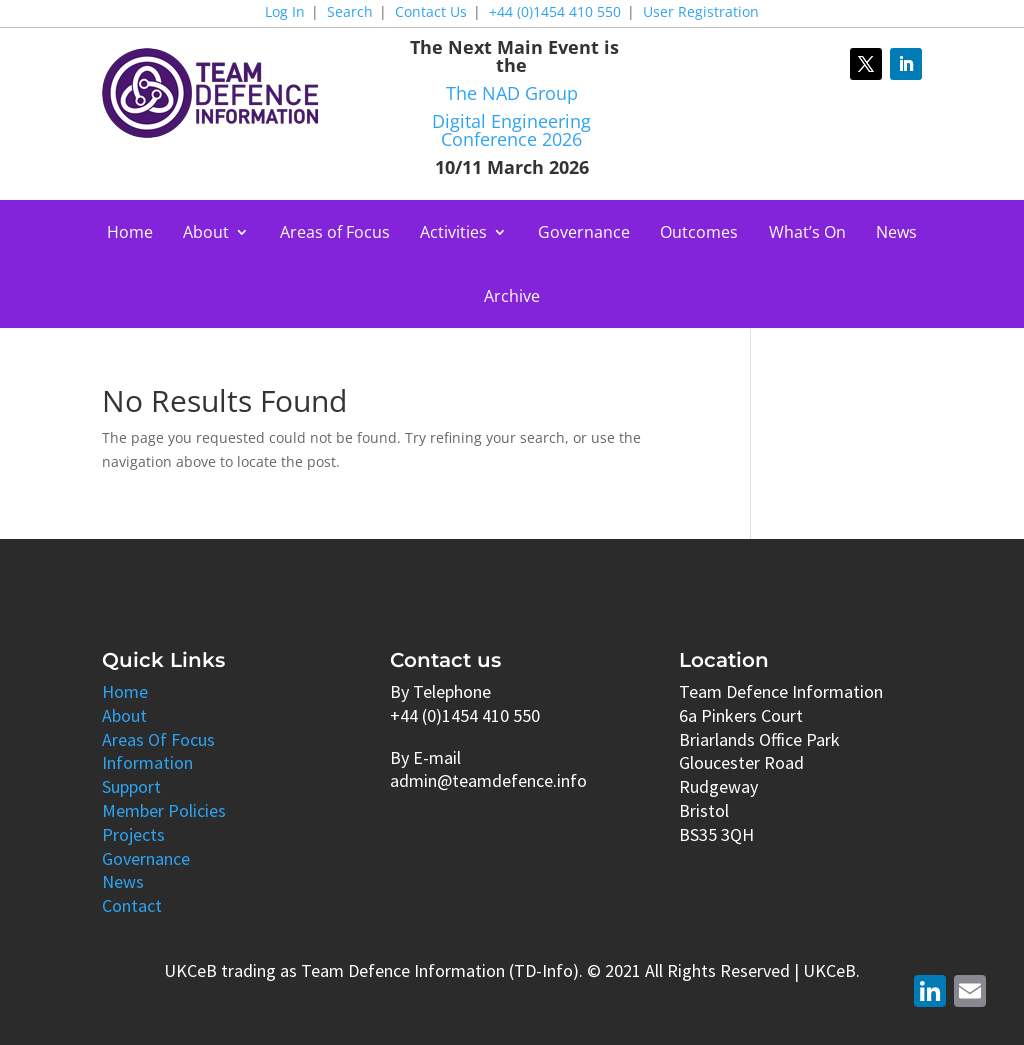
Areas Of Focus (158, 739)
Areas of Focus (335, 234)
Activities (453, 234)
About (206, 234)
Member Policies (164, 810)
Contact (132, 905)
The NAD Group (512, 93)
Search (350, 13)
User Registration (701, 13)
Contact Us (431, 13)
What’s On (807, 234)
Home (130, 234)
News (896, 234)
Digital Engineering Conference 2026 (511, 130)
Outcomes (699, 234)
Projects (133, 834)
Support (131, 786)
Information (147, 762)
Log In (285, 13)
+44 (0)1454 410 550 (555, 13)
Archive (512, 298)
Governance (584, 234)
